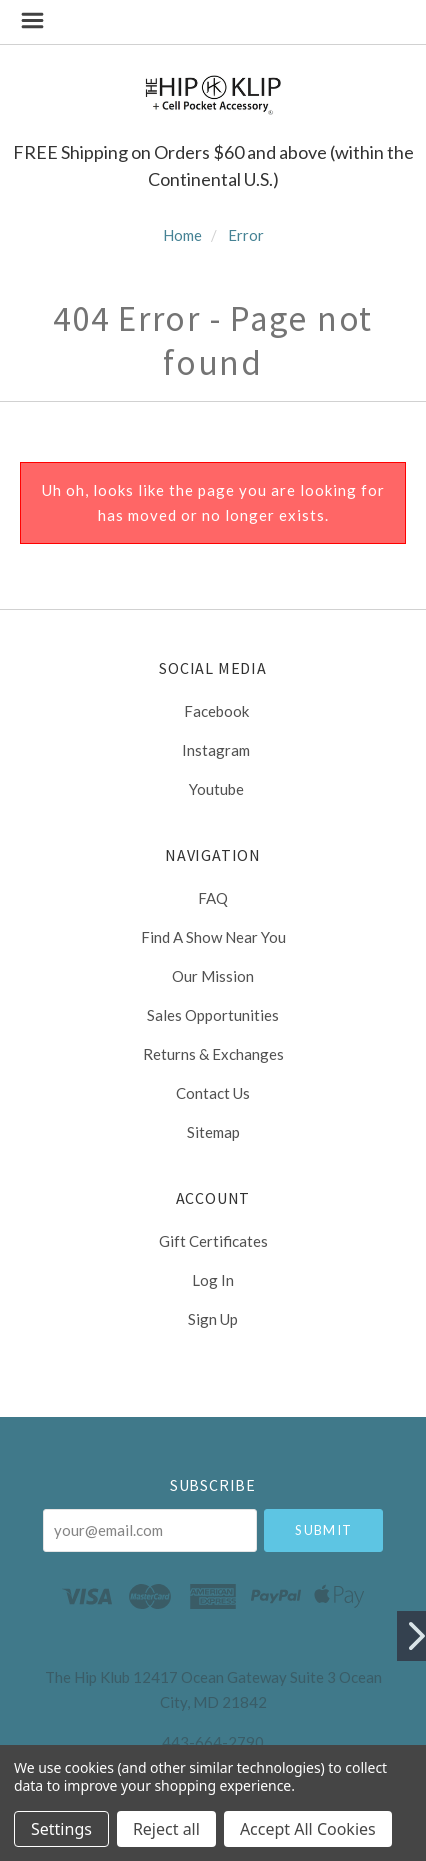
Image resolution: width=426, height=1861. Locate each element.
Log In (213, 1280)
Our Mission (213, 976)
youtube (213, 788)
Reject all (166, 1829)
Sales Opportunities (213, 1015)
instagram (213, 750)
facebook (213, 711)
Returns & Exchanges (213, 1054)
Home (182, 235)
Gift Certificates (213, 1241)
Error (246, 235)
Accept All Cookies (308, 1829)
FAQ (213, 898)
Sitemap (213, 1131)
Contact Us (213, 1093)
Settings (61, 1829)
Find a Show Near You (213, 937)
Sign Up (213, 1318)
